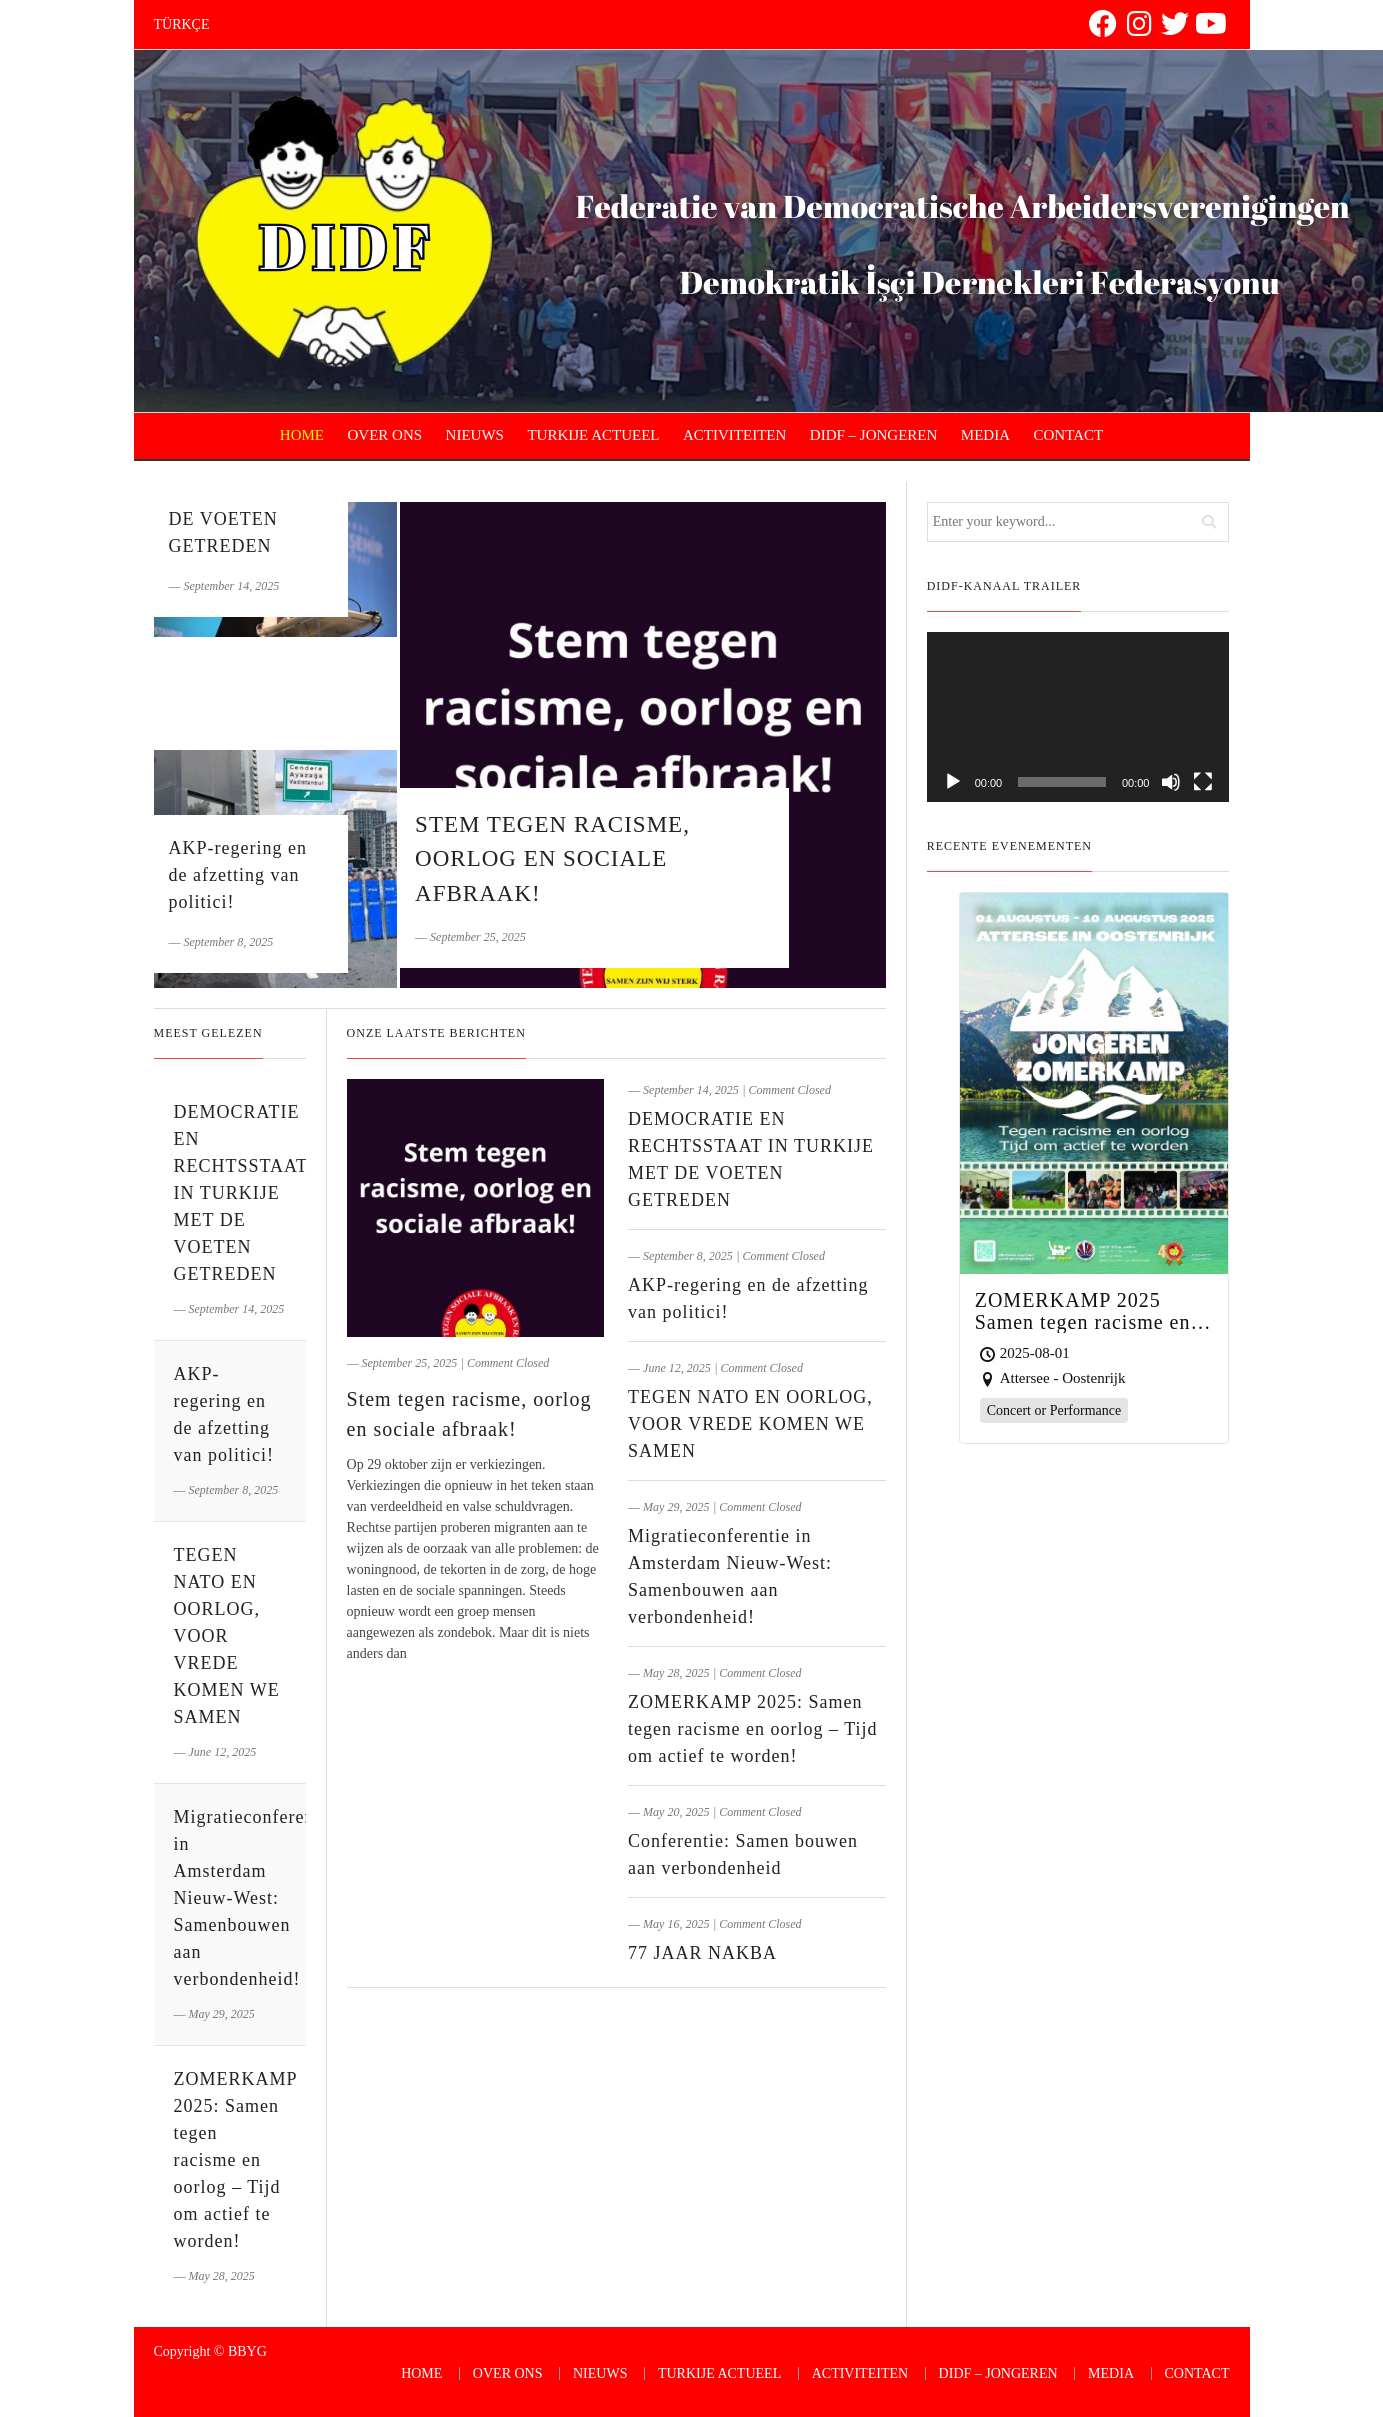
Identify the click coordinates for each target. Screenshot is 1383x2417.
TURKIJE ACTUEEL (593, 435)
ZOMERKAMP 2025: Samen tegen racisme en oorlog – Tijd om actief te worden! (752, 1729)
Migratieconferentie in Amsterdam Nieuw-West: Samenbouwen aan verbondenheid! (255, 1898)
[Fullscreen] (1203, 782)
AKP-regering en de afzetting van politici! (238, 875)
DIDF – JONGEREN (874, 435)
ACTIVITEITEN (734, 435)
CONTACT (1069, 435)
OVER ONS (385, 435)
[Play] (953, 782)
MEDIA (985, 435)
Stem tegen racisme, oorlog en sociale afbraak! (552, 859)
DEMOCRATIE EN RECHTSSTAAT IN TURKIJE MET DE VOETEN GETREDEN (241, 1193)
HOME (302, 435)
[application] (1078, 717)
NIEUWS (475, 435)
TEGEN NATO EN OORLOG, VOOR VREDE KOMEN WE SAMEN (750, 1424)
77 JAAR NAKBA (702, 1953)
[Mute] (1171, 782)
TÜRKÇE (182, 24)
